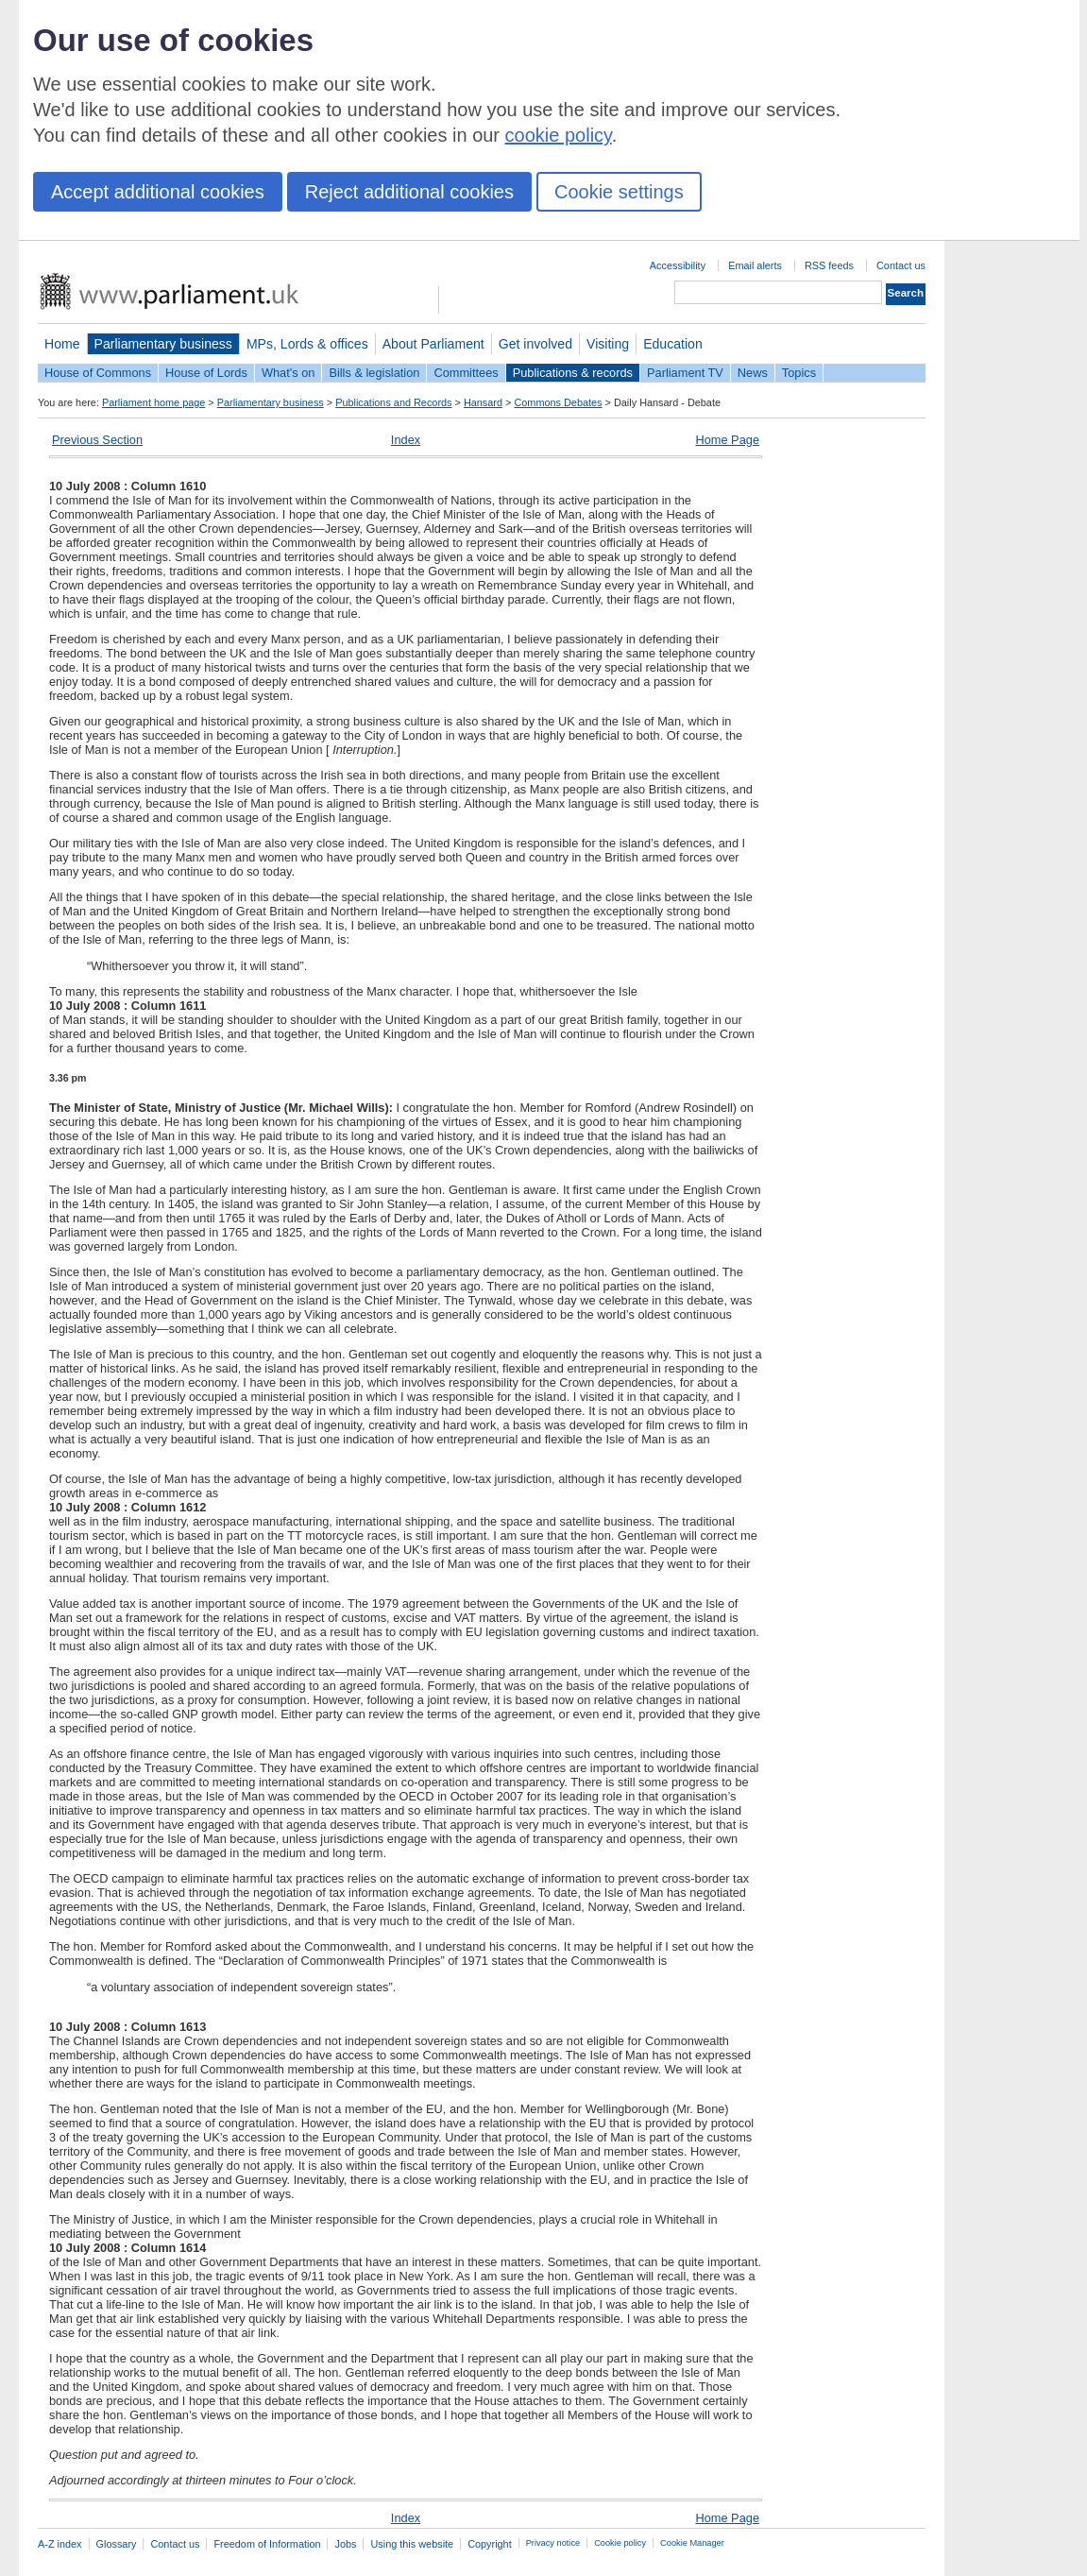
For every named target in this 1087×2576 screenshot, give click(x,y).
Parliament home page (153, 402)
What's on (288, 373)
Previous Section (97, 440)
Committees (465, 373)
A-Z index (60, 2544)
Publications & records (573, 373)
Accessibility (677, 265)
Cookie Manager (692, 2543)
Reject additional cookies (409, 191)
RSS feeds (829, 265)
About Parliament (433, 343)
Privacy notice (553, 2543)
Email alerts (755, 265)
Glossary (116, 2544)
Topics (799, 373)
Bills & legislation (374, 373)
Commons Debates (558, 402)
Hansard (483, 402)
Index (405, 440)
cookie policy (558, 135)
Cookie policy (620, 2543)
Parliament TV (685, 373)
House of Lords (206, 373)
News (753, 373)
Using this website (411, 2544)
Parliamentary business (163, 343)
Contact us (901, 265)
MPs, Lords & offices (307, 343)
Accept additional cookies (157, 191)
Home (62, 343)
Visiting (607, 343)
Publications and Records (393, 402)
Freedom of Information (266, 2544)
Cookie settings (619, 191)
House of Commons (97, 373)
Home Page (727, 440)
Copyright (489, 2544)
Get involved (535, 343)
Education (673, 343)
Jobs (345, 2544)
